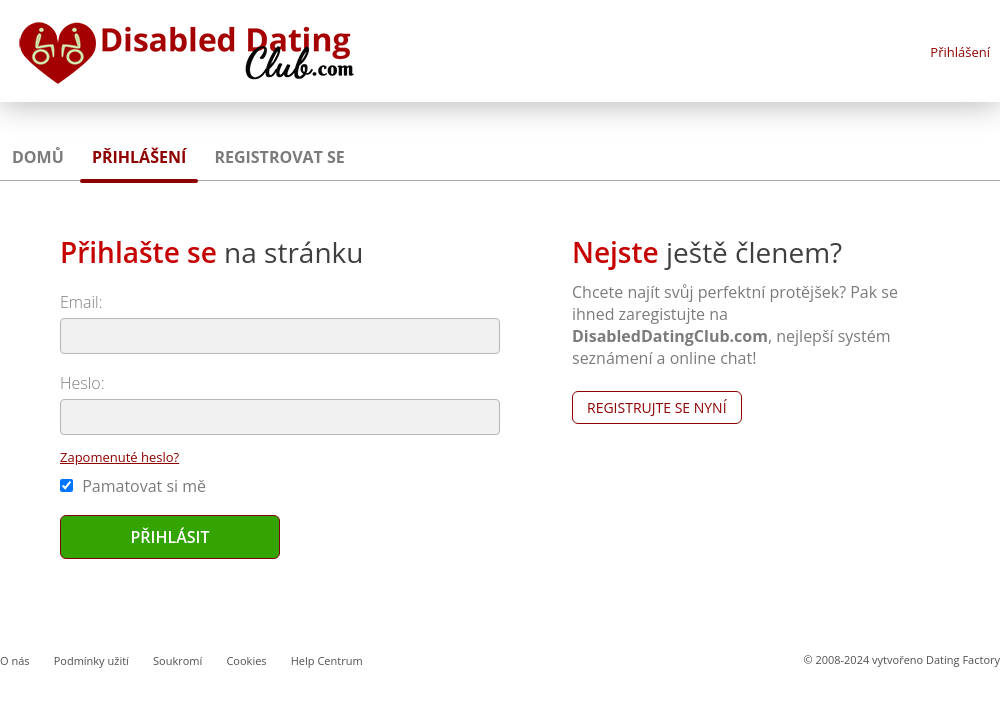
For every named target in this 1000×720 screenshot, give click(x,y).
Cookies (246, 660)
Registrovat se (279, 157)
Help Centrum (327, 660)
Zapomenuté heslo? (119, 457)
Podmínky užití (91, 660)
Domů (38, 157)
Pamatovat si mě (133, 486)
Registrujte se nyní (657, 407)
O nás (15, 660)
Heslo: (82, 383)
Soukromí (177, 660)
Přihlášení (960, 52)
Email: (81, 302)
